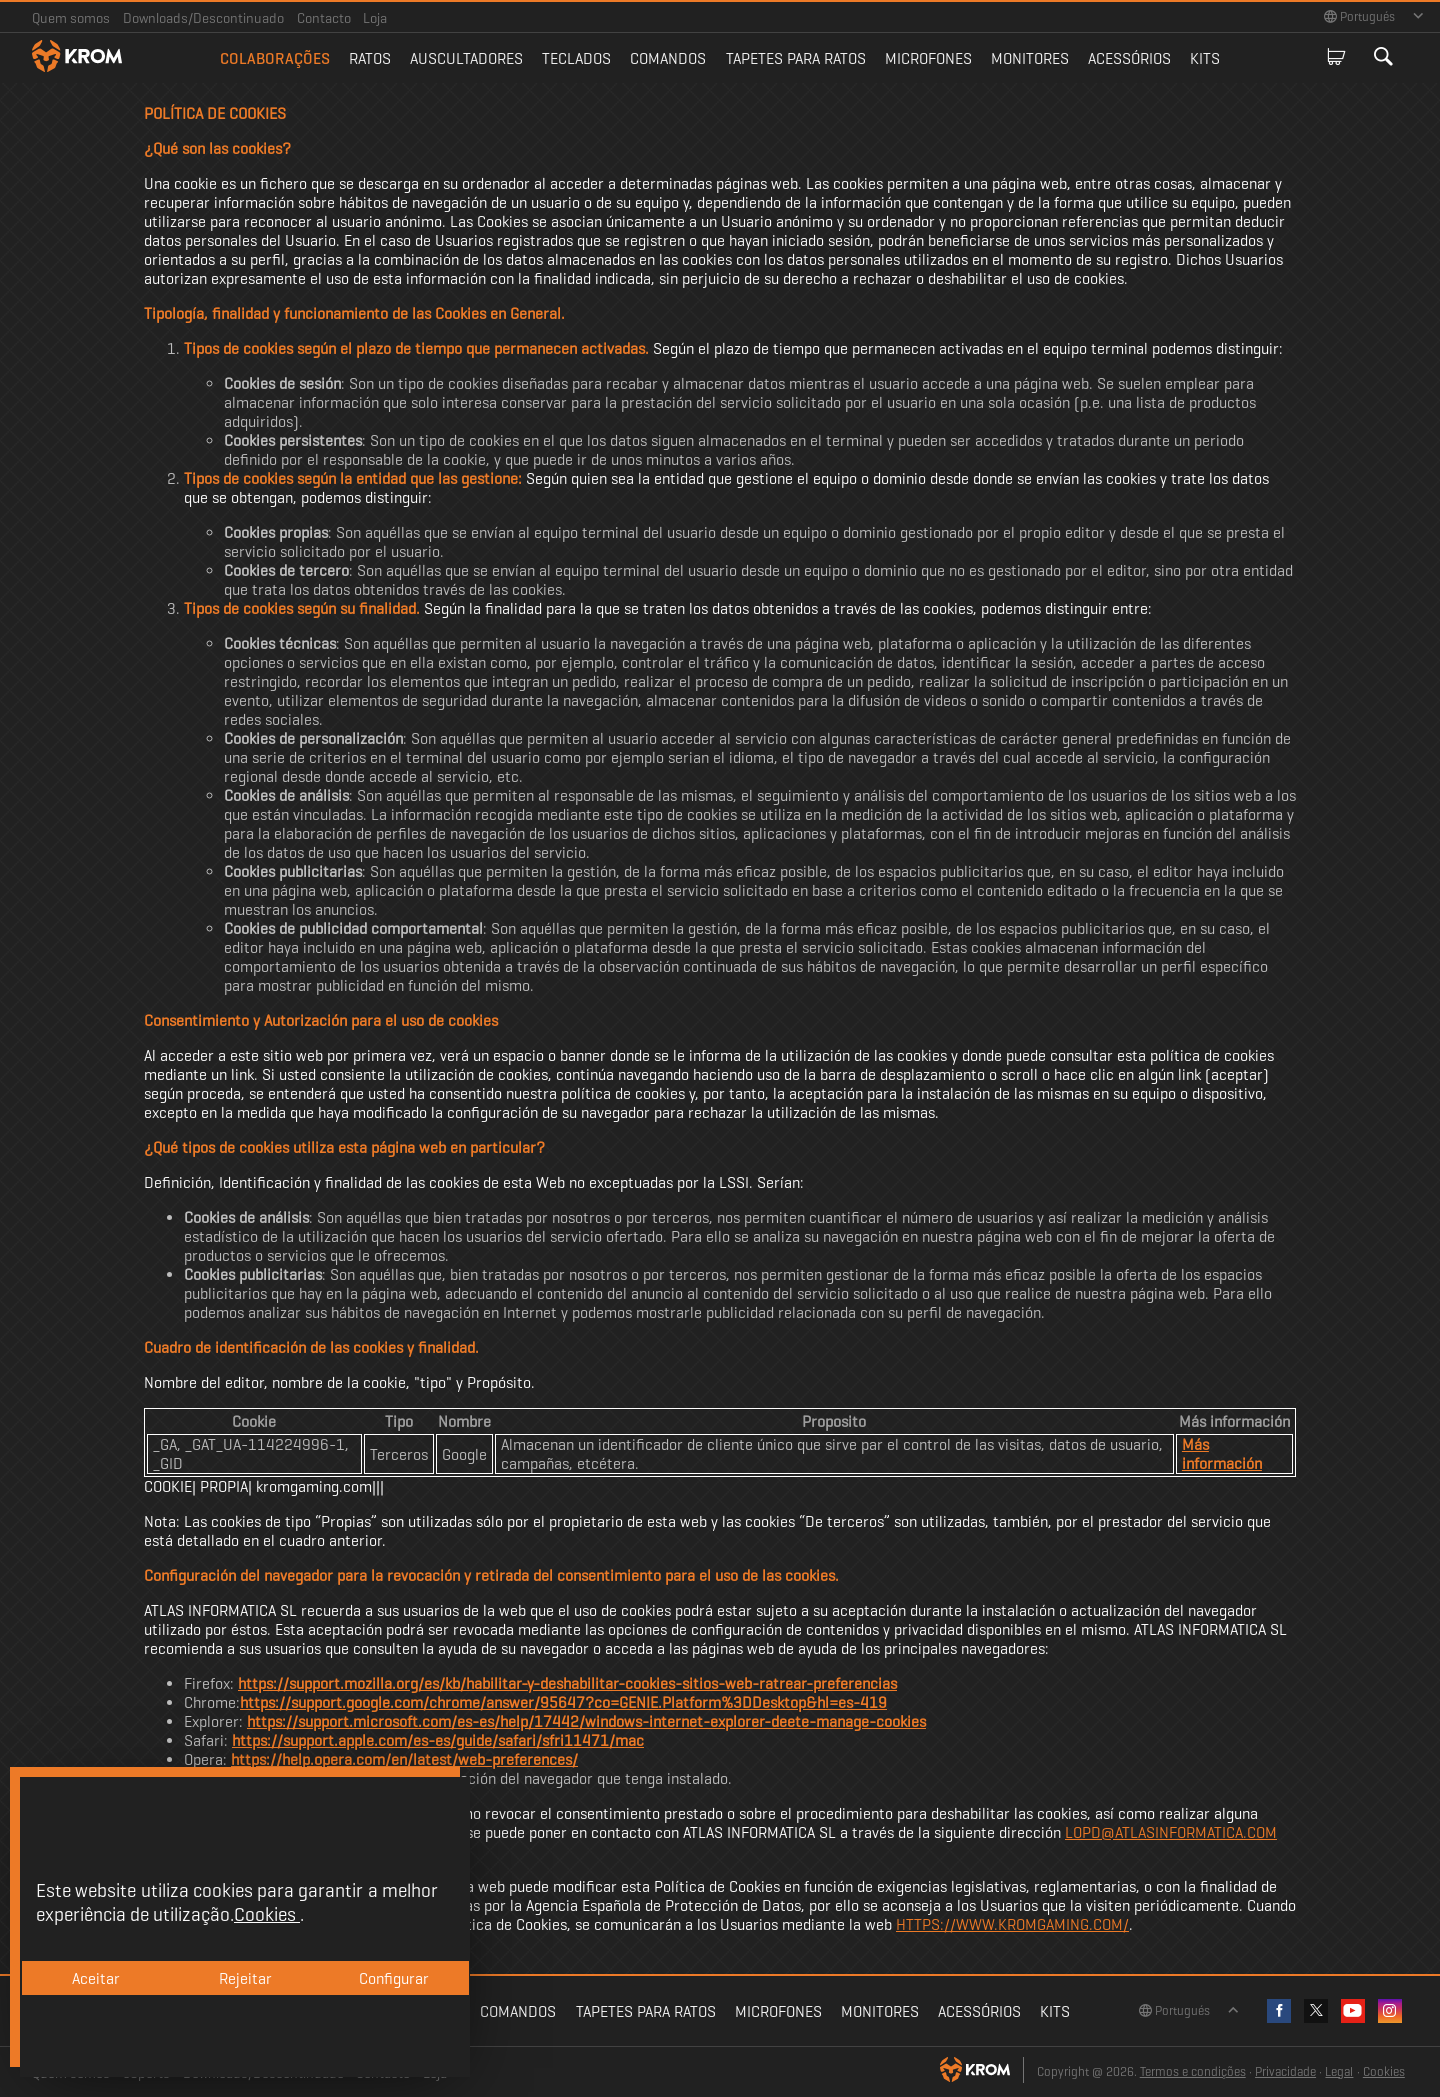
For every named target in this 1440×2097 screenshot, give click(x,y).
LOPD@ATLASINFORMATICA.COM (1171, 1832)
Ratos (370, 58)
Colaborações (275, 58)
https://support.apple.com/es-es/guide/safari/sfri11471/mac (438, 1740)
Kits (1205, 58)
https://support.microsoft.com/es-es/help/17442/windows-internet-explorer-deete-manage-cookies (586, 1721)
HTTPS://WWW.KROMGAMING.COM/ (1012, 1924)
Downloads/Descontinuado (203, 18)
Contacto (324, 18)
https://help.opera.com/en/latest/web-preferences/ (404, 1759)
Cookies (1384, 2072)
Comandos (668, 58)
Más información (1222, 1454)
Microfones (928, 58)
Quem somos (71, 18)
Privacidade (1285, 2072)
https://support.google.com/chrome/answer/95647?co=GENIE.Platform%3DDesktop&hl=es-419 (563, 1702)
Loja (375, 18)
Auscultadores (466, 58)
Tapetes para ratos (796, 58)
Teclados (576, 58)
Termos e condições (1193, 2072)
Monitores (1030, 58)
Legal (1339, 2072)
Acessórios (1129, 58)
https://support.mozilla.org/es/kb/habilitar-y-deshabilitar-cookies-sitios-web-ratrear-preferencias (567, 1683)
